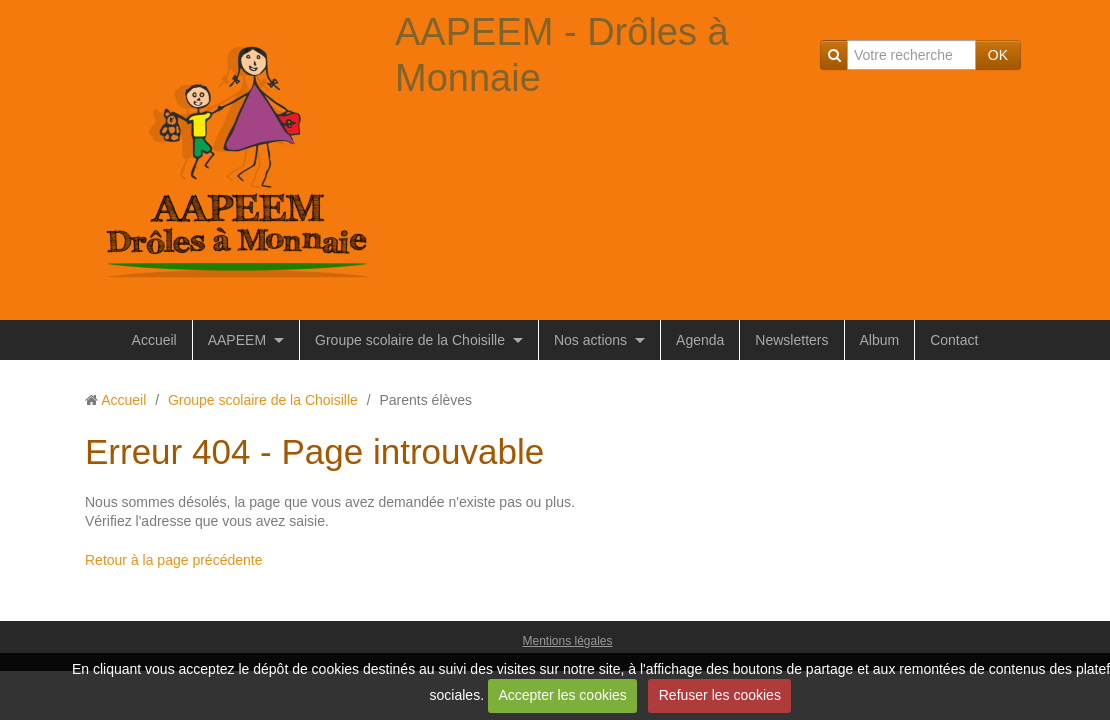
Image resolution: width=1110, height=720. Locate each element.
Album (880, 340)
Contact (954, 340)
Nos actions (590, 340)
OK (998, 55)
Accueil (154, 340)
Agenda (700, 340)
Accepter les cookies (562, 695)
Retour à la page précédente (173, 560)
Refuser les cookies (720, 695)
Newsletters (791, 340)
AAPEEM (237, 340)
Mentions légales (567, 641)
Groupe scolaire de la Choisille (410, 340)
